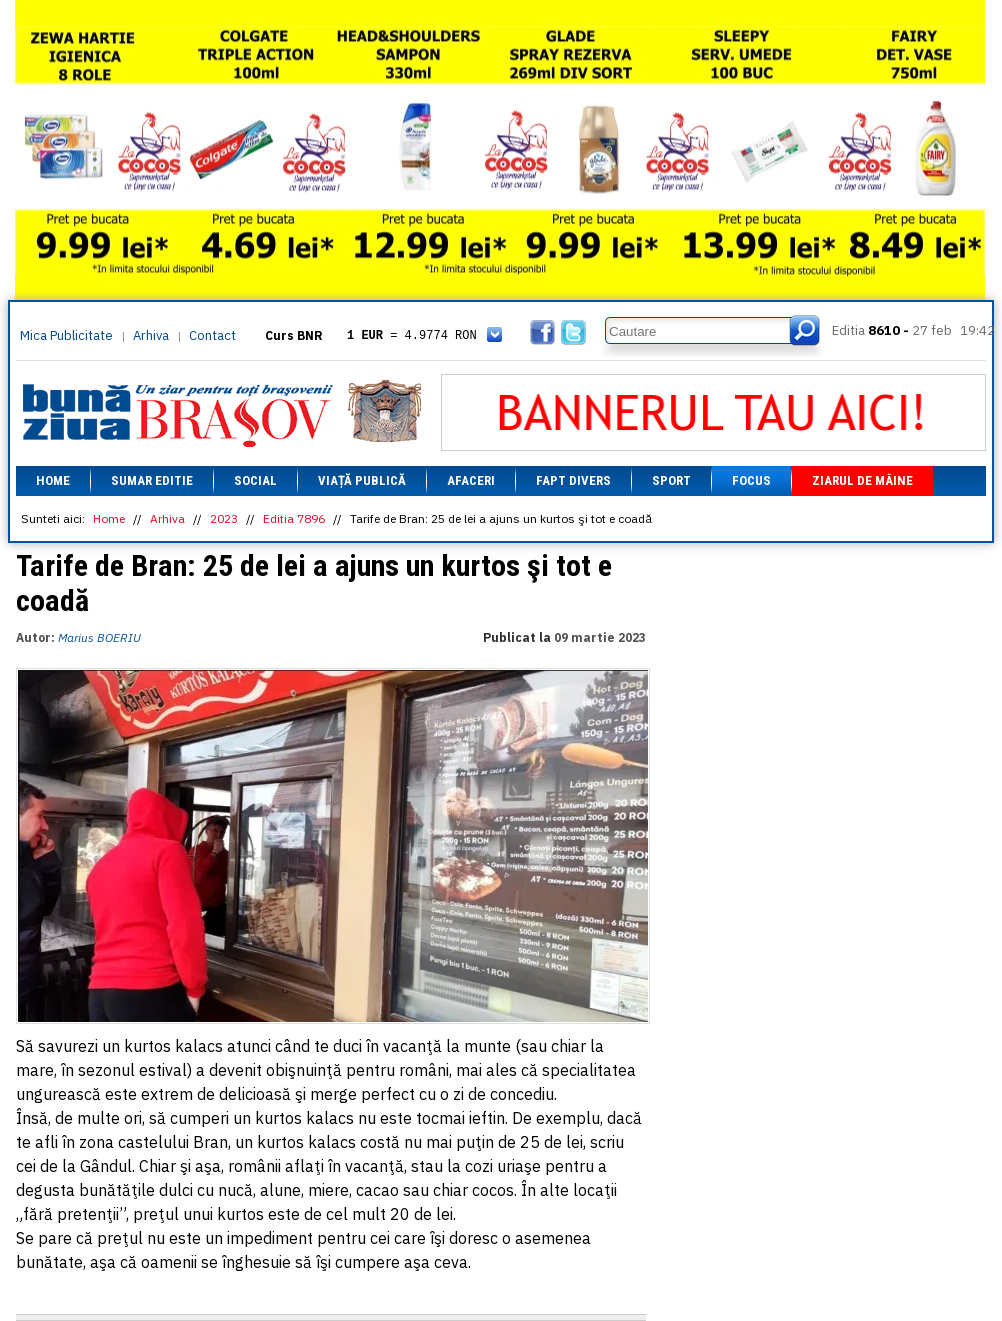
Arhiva (151, 335)
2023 (224, 518)
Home (53, 480)
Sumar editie (152, 480)
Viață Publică (362, 480)
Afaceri (471, 480)
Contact (212, 335)
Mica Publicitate (66, 335)
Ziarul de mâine (862, 480)
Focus (751, 480)
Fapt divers (573, 480)
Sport (671, 480)
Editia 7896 (294, 518)
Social (255, 480)
